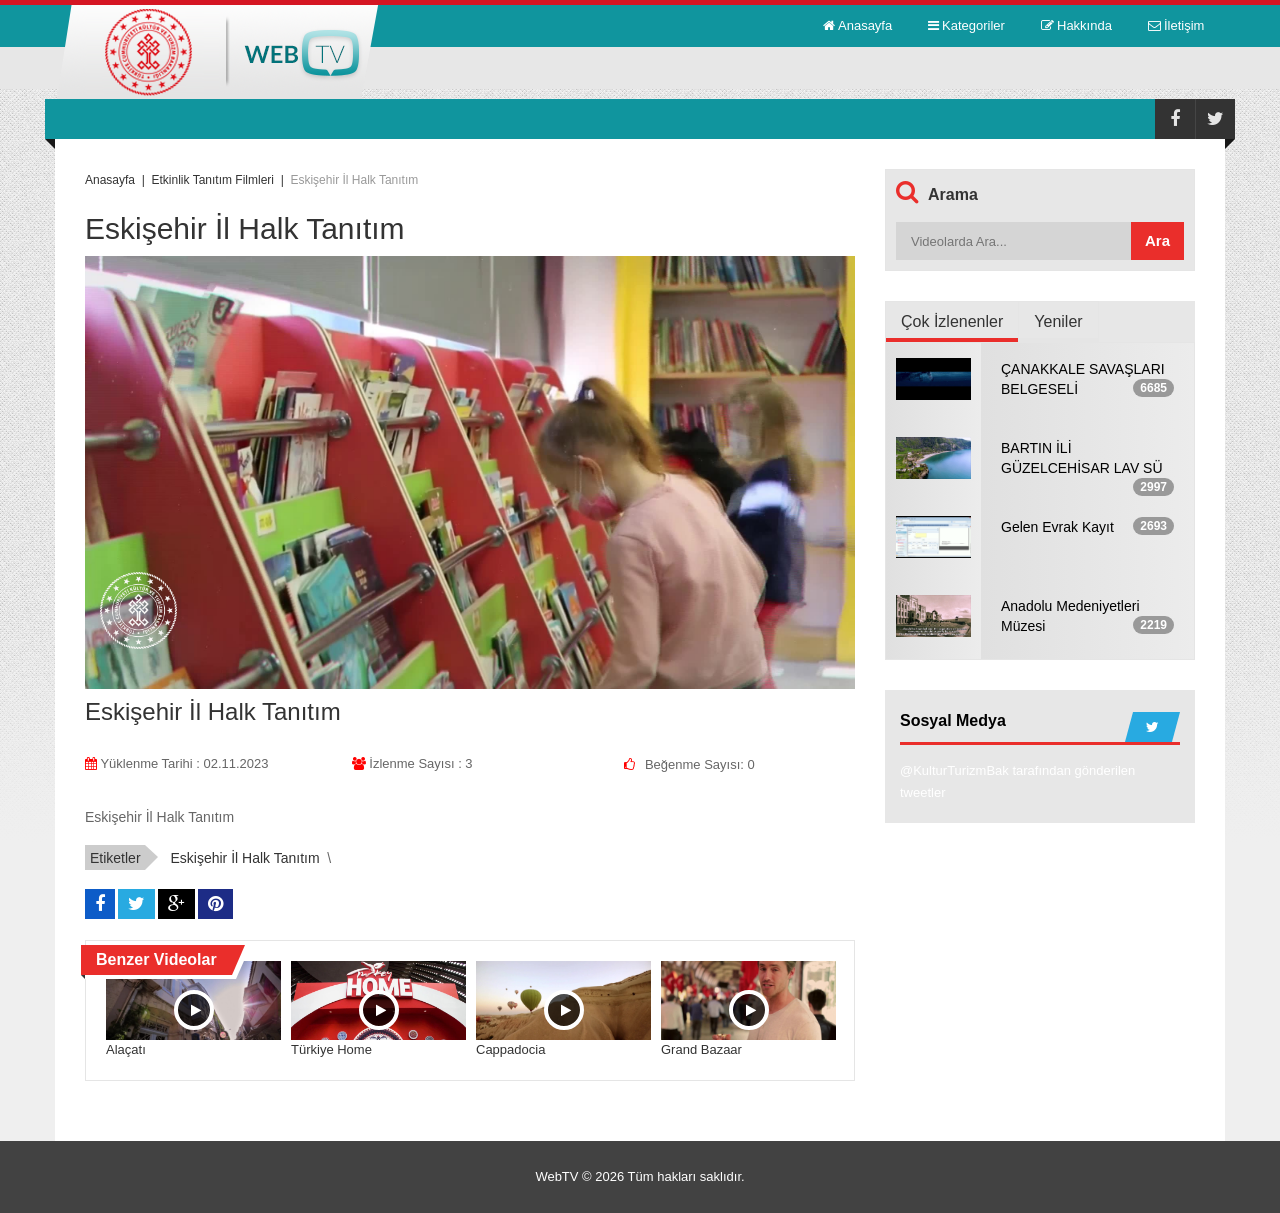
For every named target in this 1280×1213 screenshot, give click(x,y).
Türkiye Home (331, 1049)
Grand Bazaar (701, 1049)
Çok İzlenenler (952, 321)
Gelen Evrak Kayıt (1057, 527)
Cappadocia (510, 1049)
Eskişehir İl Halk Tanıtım (244, 858)
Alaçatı (126, 1049)
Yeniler (1058, 321)
